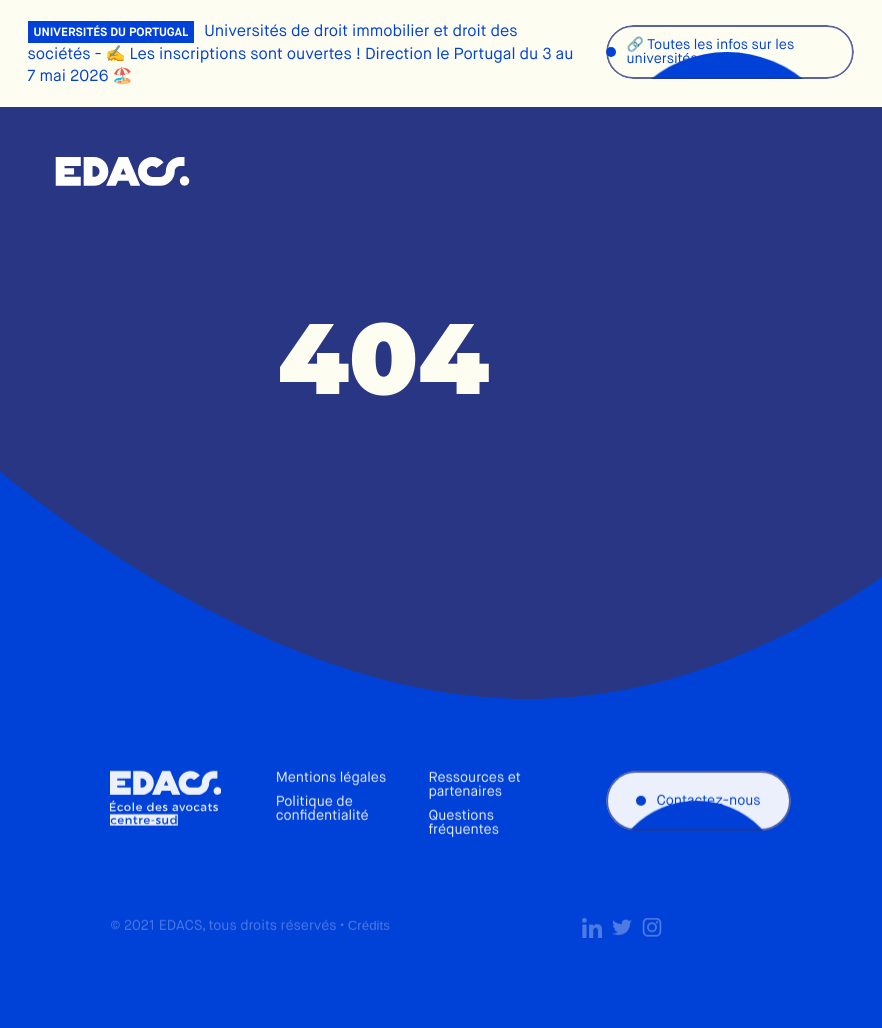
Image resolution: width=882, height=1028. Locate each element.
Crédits (369, 940)
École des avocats (122, 172)
